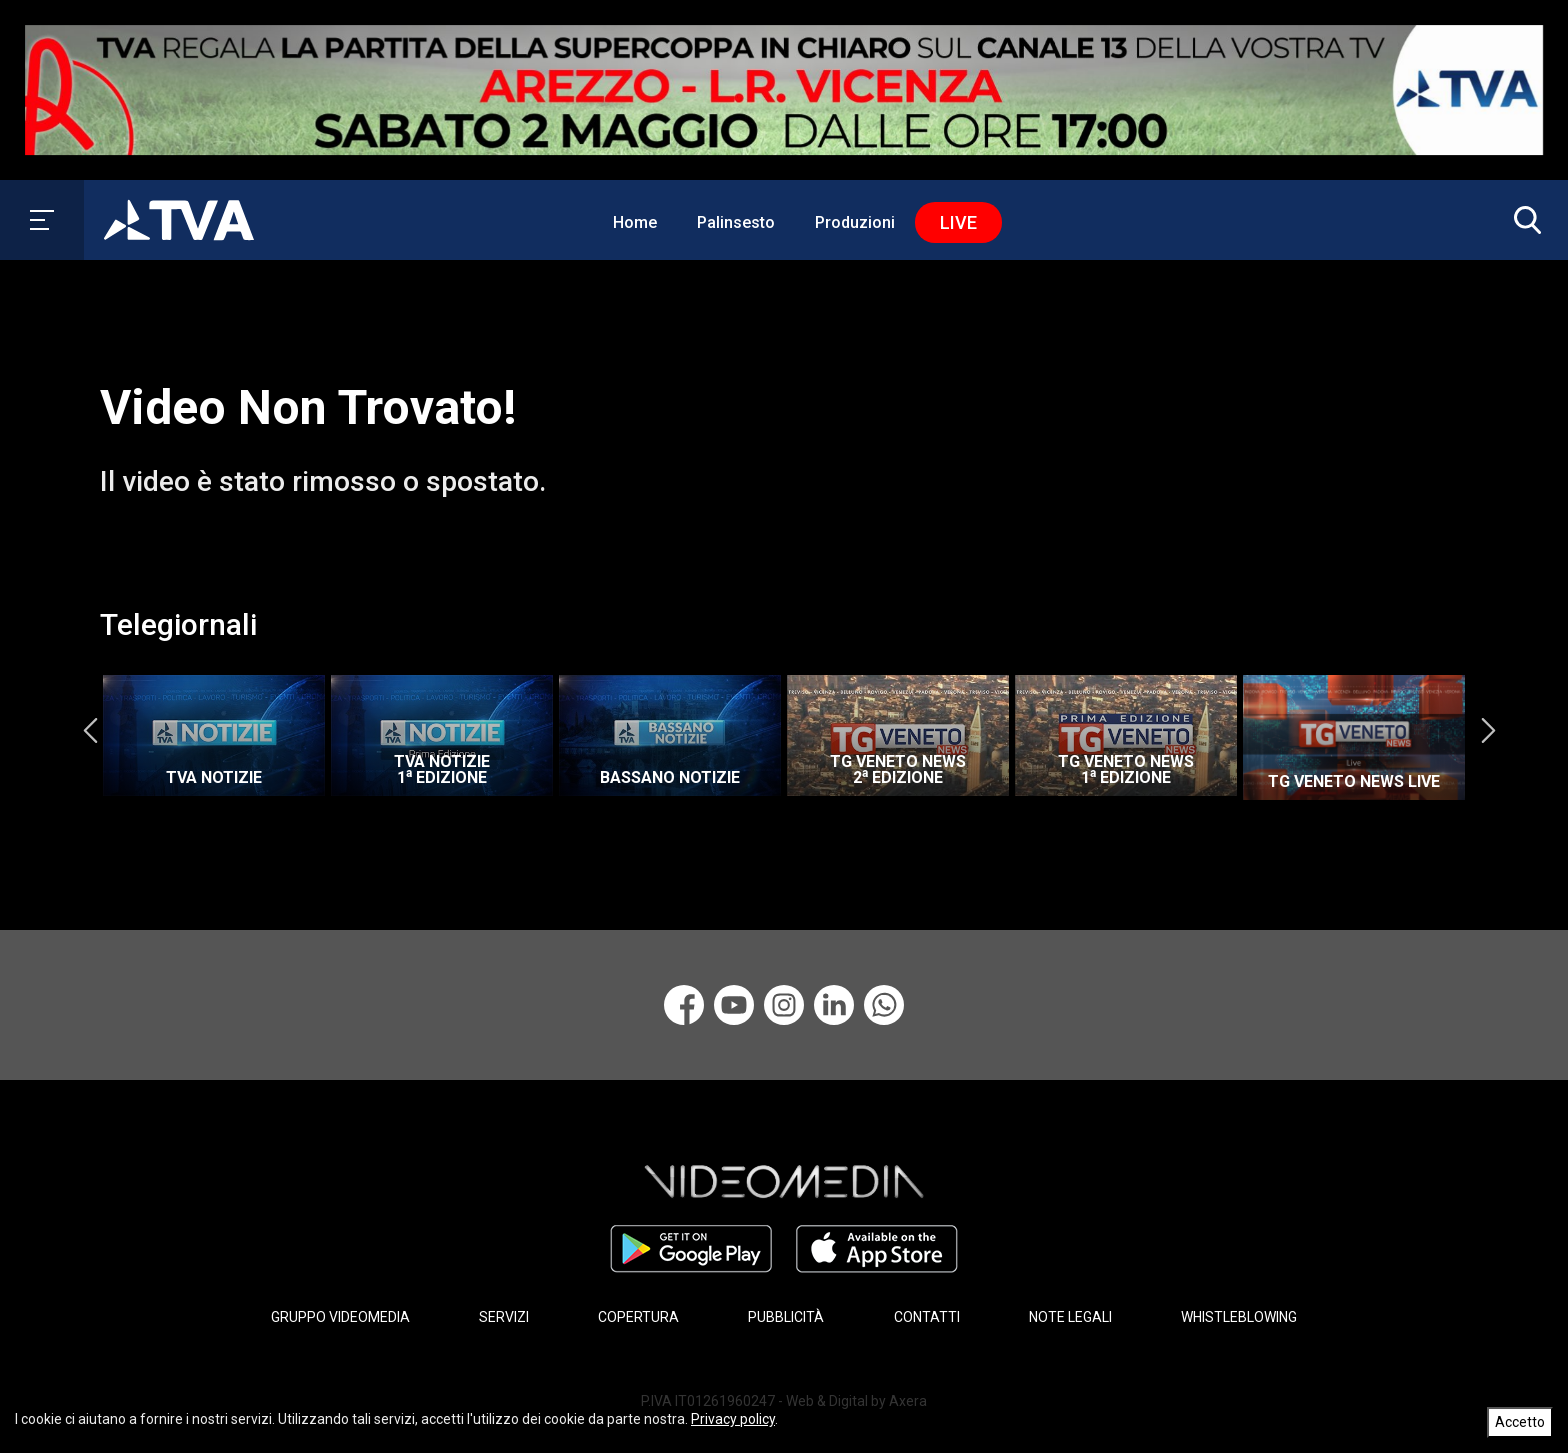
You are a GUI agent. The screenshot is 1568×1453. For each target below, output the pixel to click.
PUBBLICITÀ (786, 1317)
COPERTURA (638, 1317)
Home (635, 222)
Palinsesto (736, 222)
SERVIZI (504, 1317)
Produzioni (855, 222)
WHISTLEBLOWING (1239, 1317)
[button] (1523, 220)
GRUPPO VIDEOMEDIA (340, 1317)
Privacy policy (733, 1419)
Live (958, 222)
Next (1488, 731)
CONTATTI (927, 1317)
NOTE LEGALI (1070, 1317)
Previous (90, 731)
